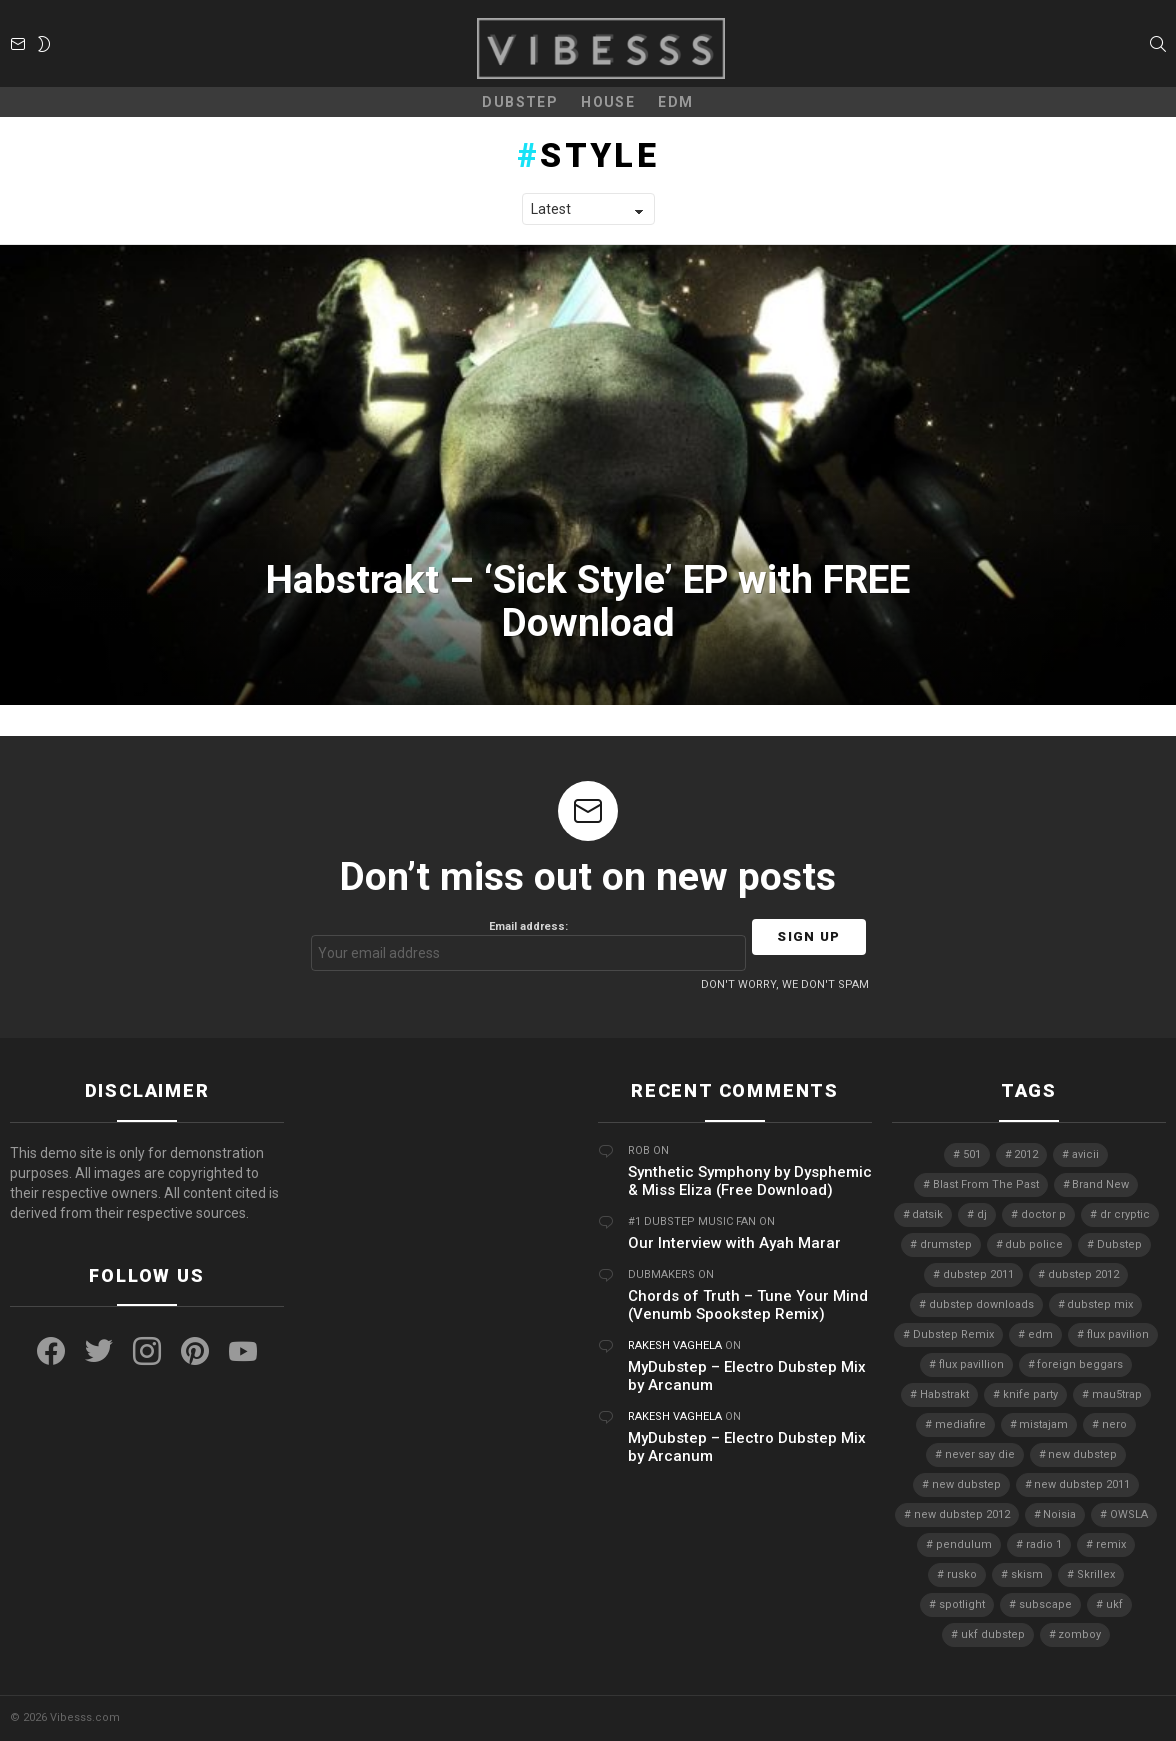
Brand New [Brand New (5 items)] (1100, 1184)
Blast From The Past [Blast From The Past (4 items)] (986, 1184)
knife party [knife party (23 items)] (1030, 1394)
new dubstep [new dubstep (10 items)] (966, 1484)
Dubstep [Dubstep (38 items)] (1119, 1244)
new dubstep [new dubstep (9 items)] (1082, 1454)
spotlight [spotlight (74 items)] (962, 1604)
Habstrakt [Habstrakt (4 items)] (944, 1394)
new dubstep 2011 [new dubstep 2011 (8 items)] (1082, 1484)
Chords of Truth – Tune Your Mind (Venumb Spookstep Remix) (748, 1305)
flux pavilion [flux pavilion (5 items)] (1118, 1334)
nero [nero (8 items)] (1114, 1424)
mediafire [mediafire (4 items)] (960, 1424)
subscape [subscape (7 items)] (1045, 1604)
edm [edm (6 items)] (1040, 1334)
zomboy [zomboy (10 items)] (1079, 1634)
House (608, 102)
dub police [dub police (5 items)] (1034, 1244)
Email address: (529, 945)
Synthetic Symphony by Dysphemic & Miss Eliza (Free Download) (750, 1181)
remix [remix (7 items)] (1111, 1544)
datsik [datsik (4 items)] (927, 1214)
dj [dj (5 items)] (982, 1214)
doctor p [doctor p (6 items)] (1043, 1214)
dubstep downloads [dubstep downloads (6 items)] (981, 1304)
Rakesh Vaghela (675, 1345)
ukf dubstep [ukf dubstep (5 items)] (993, 1634)
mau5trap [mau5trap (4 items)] (1117, 1394)
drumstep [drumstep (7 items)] (946, 1244)
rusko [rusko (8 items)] (962, 1574)
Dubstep (520, 102)
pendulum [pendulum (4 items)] (964, 1544)
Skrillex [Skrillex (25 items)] (1096, 1574)
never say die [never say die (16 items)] (980, 1454)
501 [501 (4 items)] (972, 1154)
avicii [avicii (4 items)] (1085, 1154)
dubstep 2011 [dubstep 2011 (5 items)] (978, 1274)
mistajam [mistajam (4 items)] (1043, 1424)
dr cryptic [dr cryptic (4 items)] (1125, 1214)
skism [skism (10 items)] (1027, 1574)
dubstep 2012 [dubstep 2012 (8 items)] (1083, 1274)
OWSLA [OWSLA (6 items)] (1129, 1514)
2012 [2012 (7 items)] (1026, 1154)
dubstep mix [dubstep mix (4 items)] (1100, 1304)
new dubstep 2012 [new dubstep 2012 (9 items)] (962, 1514)
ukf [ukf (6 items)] (1114, 1604)
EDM (675, 102)
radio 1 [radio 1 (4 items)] (1044, 1544)
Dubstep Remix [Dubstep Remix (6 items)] (953, 1334)
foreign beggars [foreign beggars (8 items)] (1080, 1364)
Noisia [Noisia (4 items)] (1059, 1514)
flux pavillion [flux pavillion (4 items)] (971, 1364)
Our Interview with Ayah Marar (734, 1243)
